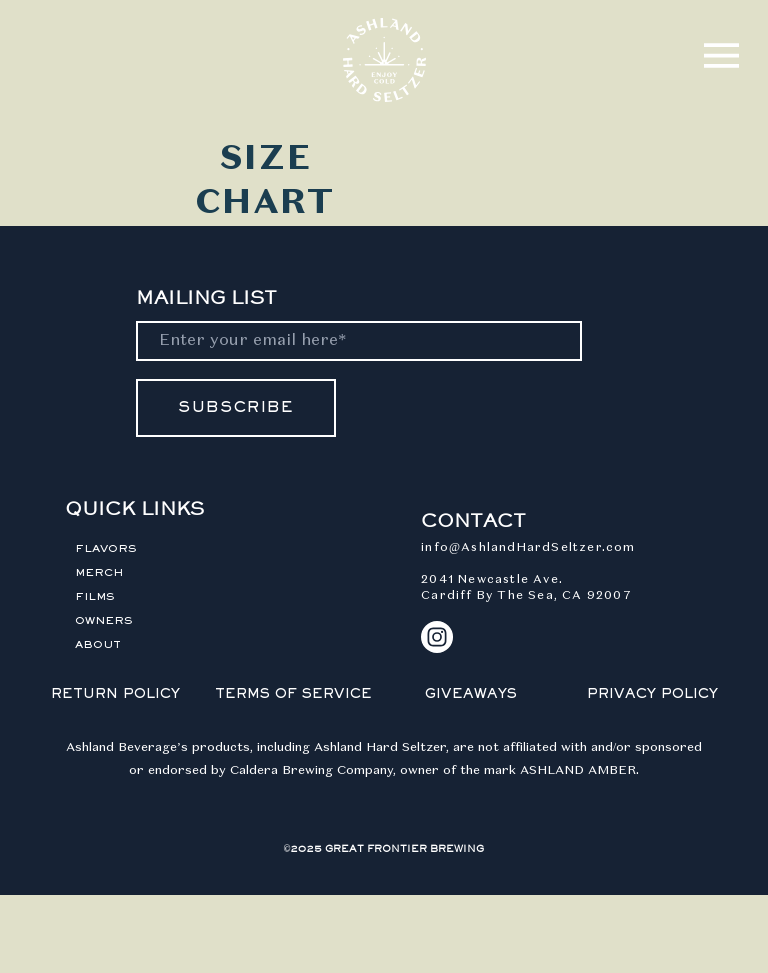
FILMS (95, 597)
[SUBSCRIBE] (236, 408)
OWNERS (104, 621)
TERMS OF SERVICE (293, 694)
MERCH (99, 573)
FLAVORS (106, 549)
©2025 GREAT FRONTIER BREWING (384, 848)
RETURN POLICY (115, 694)
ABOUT (98, 645)
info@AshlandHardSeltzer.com (528, 548)
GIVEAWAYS (471, 694)
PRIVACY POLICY (652, 694)
